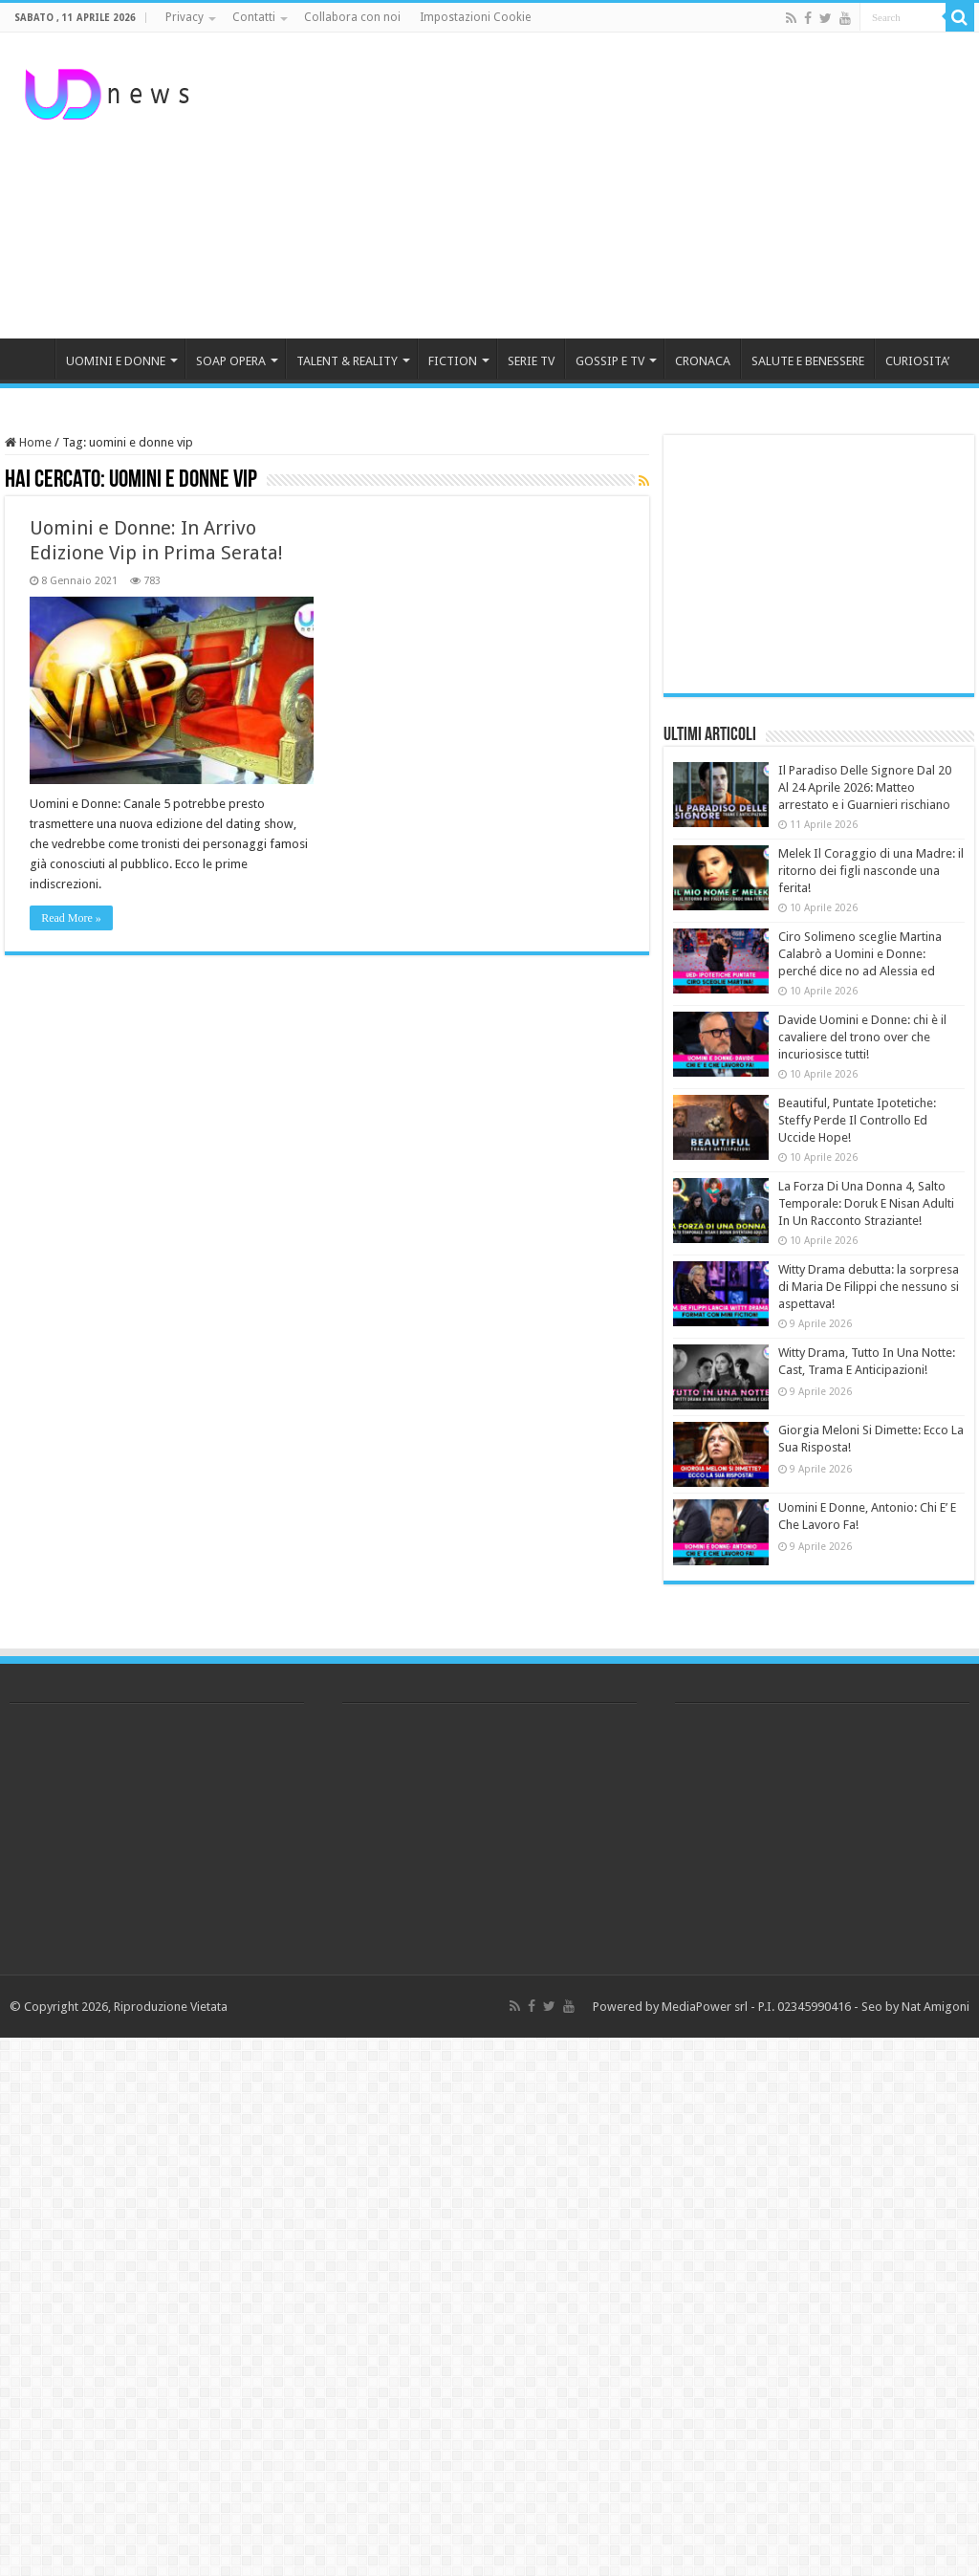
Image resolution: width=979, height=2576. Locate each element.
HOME (29, 358)
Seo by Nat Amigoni (915, 2006)
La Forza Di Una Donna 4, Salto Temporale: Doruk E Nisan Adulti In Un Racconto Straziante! (866, 1203)
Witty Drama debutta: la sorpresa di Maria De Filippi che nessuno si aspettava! (868, 1286)
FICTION (452, 361)
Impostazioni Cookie (475, 17)
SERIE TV (531, 361)
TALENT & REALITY (347, 361)
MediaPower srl (705, 2006)
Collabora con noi (352, 17)
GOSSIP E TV (610, 361)
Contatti (253, 17)
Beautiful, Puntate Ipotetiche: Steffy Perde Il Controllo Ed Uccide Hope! (857, 1120)
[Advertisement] (612, 185)
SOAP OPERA (231, 361)
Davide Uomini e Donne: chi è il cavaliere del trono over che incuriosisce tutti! (862, 1037)
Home (28, 442)
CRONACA (702, 361)
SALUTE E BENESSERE (807, 361)
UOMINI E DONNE (115, 361)
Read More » (71, 918)
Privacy (184, 17)
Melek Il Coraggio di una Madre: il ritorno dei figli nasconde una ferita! (871, 870)
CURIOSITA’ (917, 361)
